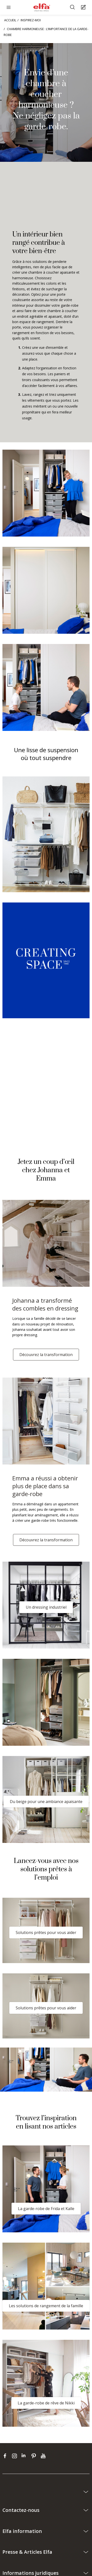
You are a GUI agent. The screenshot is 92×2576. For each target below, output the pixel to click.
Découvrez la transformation (46, 1354)
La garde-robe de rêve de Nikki (46, 2403)
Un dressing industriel (46, 1607)
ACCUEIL (10, 20)
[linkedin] (25, 2456)
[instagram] (15, 2456)
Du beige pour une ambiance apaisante (46, 1801)
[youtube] (44, 2456)
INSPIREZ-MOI (31, 20)
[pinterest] (34, 2456)
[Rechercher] (73, 7)
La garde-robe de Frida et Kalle (46, 2208)
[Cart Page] (84, 7)
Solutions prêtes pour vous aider (46, 1932)
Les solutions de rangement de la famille (46, 2305)
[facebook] (6, 2456)
